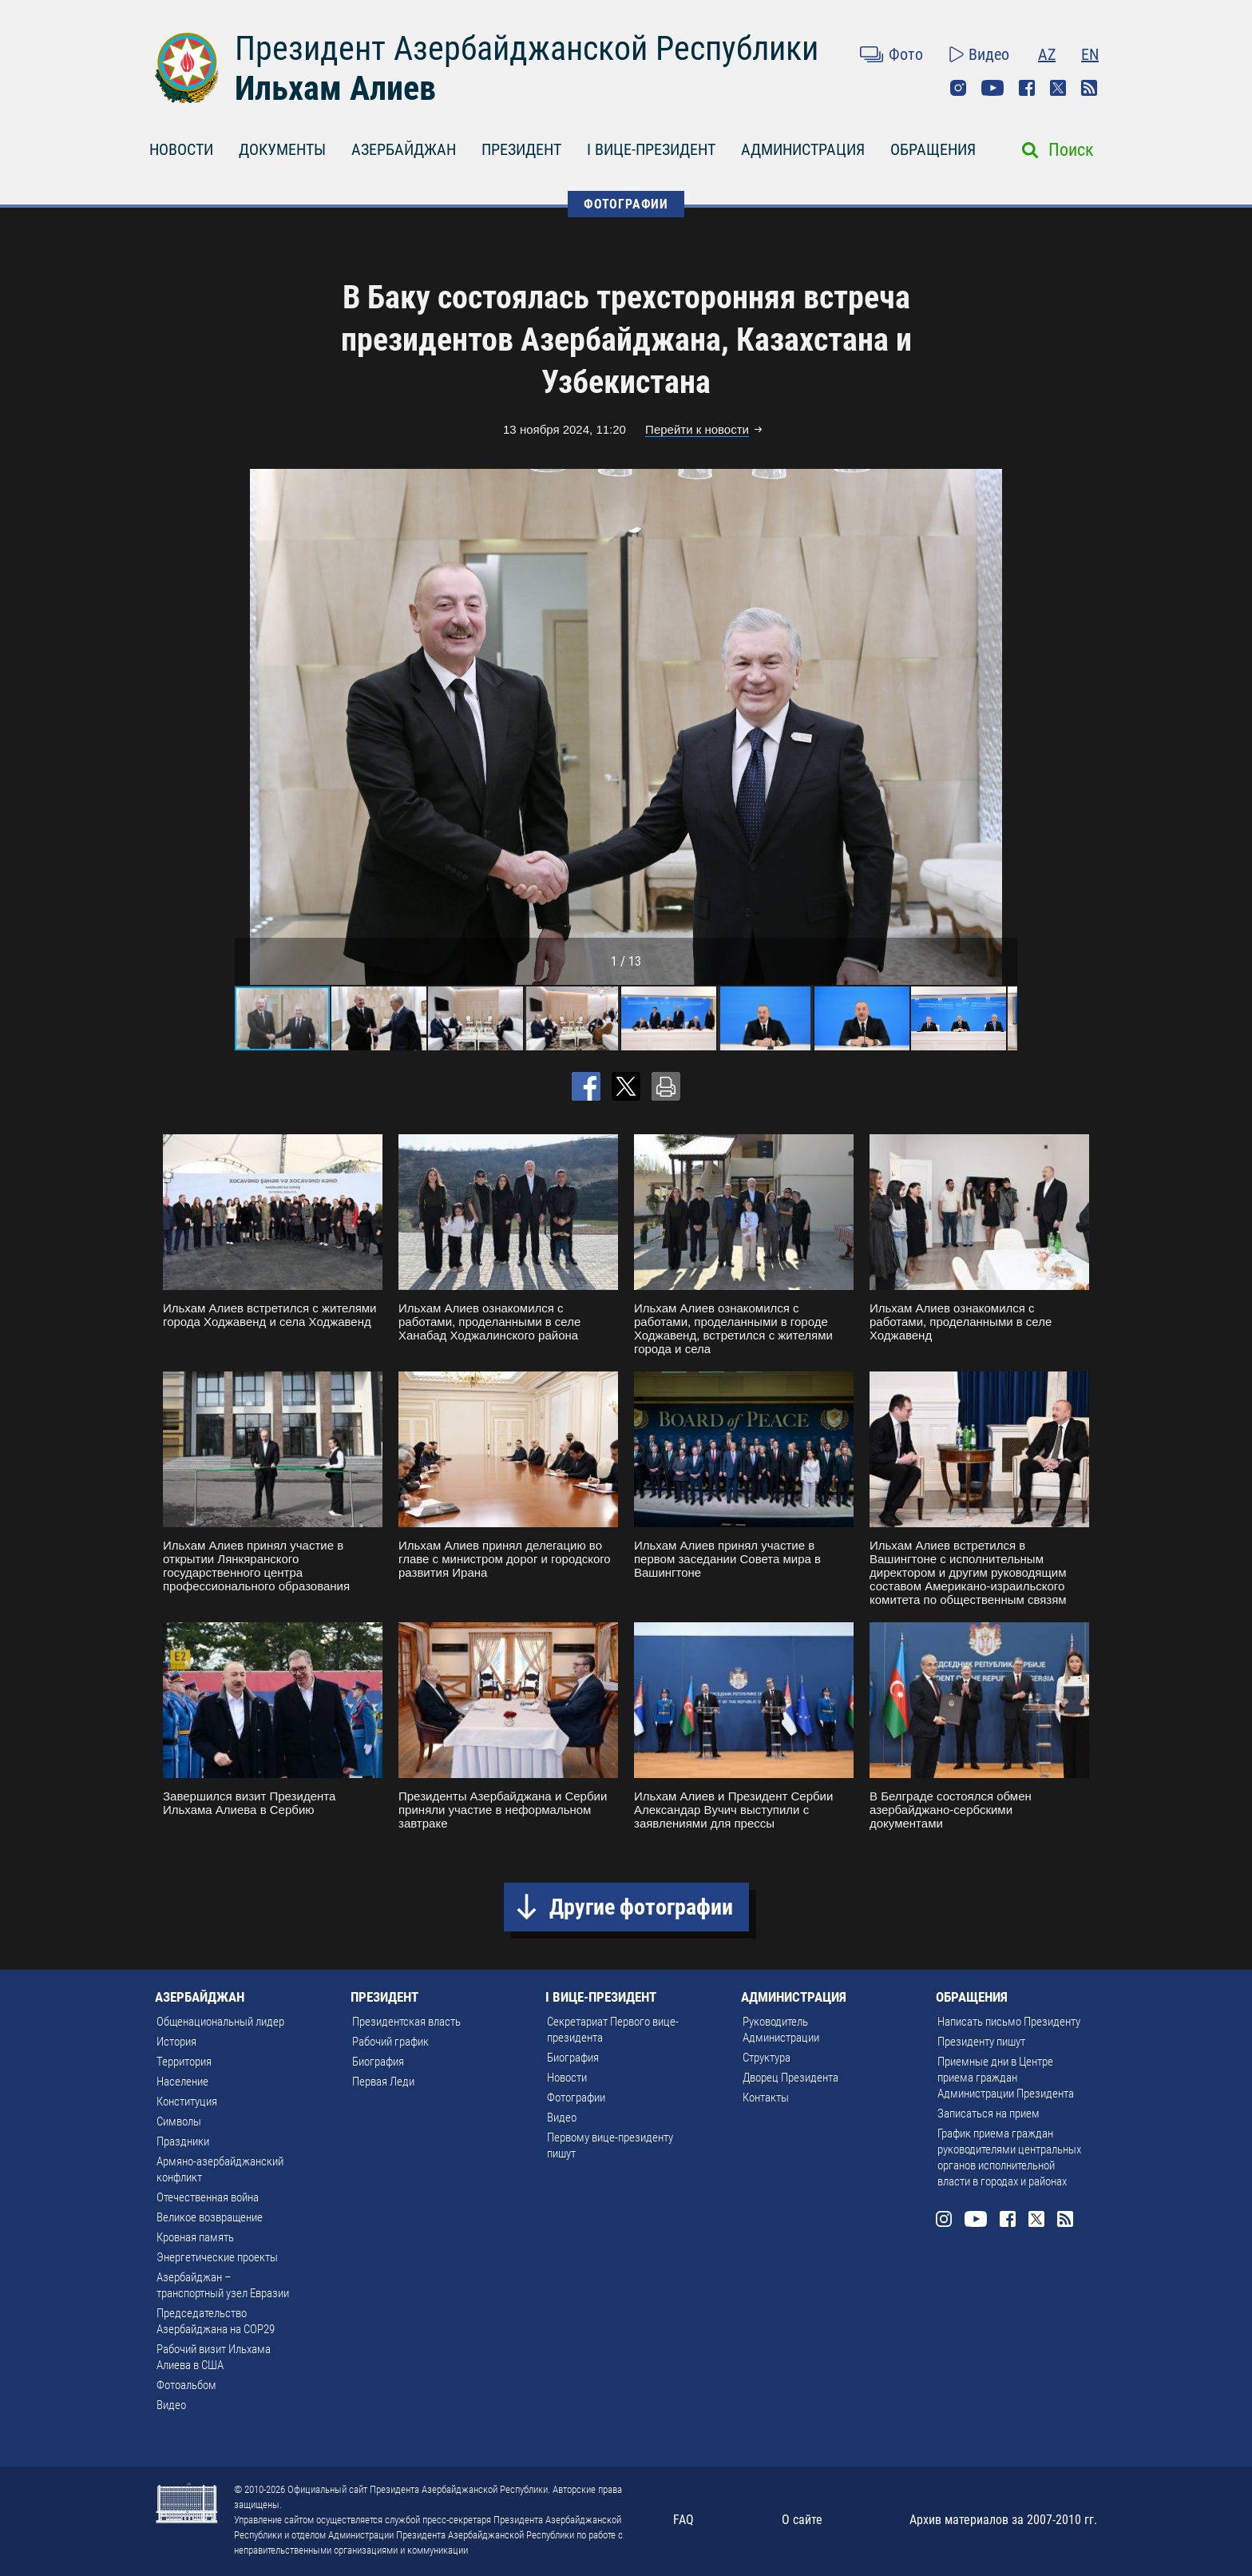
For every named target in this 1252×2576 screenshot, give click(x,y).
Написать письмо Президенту (1008, 2021)
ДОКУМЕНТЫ (282, 149)
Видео (989, 54)
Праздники (182, 2141)
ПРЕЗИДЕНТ (521, 149)
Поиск (1071, 150)
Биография (378, 2061)
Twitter (1058, 88)
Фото (906, 54)
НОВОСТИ (181, 149)
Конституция (186, 2101)
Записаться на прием (988, 2113)
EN (1090, 54)
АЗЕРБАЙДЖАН (403, 149)
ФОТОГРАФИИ (626, 204)
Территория (184, 2061)
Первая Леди (383, 2081)
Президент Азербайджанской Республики (526, 48)
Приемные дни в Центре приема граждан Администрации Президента (1005, 2077)
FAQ (683, 2519)
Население (182, 2081)
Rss (1089, 88)
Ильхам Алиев (335, 88)
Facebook (1027, 88)
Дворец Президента (790, 2077)
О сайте (802, 2519)
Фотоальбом (186, 2385)
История (176, 2041)
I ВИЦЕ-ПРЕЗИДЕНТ (651, 149)
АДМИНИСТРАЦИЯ (803, 149)
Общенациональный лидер (220, 2021)
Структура (766, 2057)
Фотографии (576, 2097)
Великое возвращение (209, 2217)
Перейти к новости (697, 429)
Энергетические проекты (217, 2257)
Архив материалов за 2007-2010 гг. (1003, 2519)
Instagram (958, 88)
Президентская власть (406, 2021)
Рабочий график (390, 2041)
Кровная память (195, 2237)
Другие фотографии (641, 1907)
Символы (178, 2121)
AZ (1047, 54)
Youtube (992, 88)
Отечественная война (207, 2197)
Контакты (766, 2097)
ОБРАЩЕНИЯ (933, 149)
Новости (567, 2077)
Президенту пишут (981, 2041)
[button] (1003, 727)
